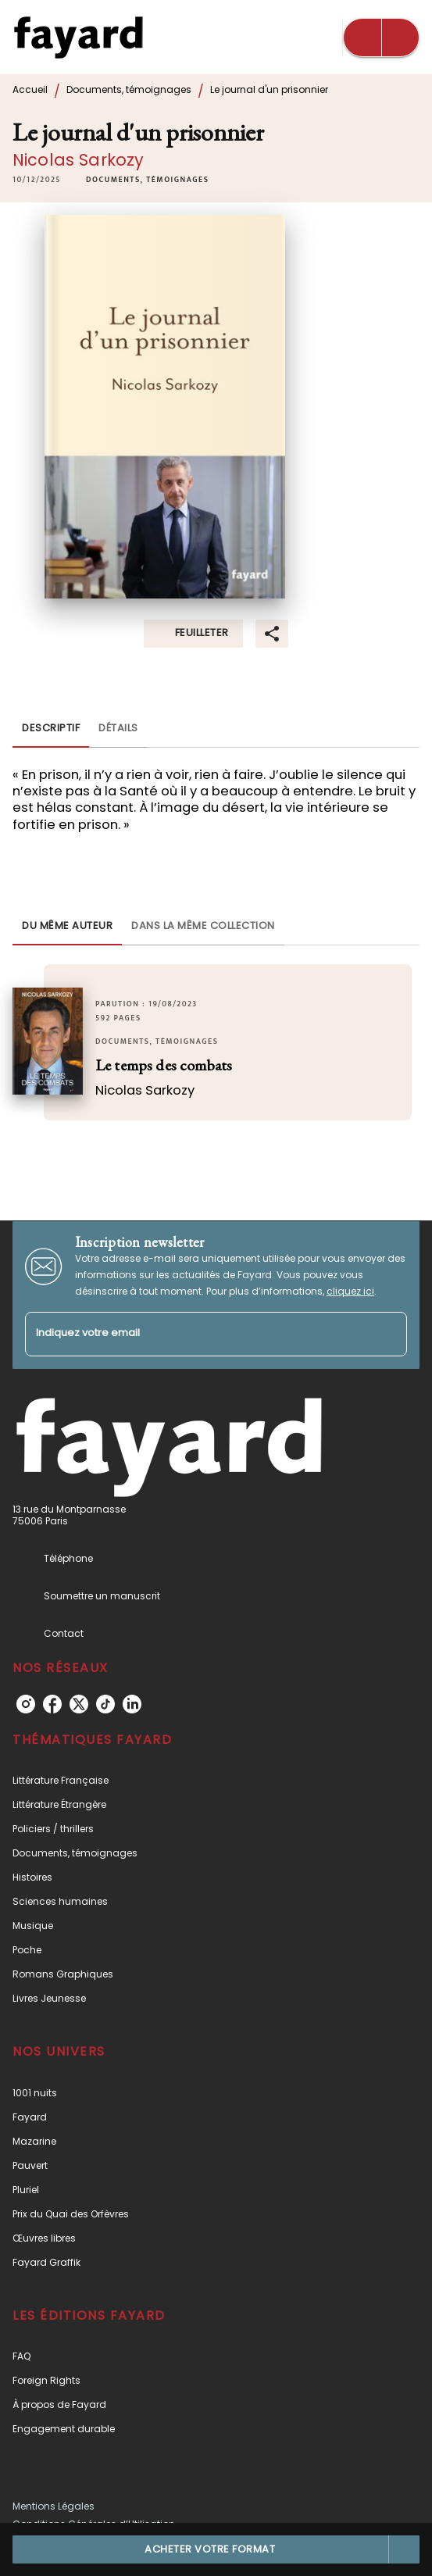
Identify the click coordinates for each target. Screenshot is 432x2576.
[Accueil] (78, 37)
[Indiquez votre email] (196, 1334)
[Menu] (381, 37)
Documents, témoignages (128, 89)
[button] (147, 180)
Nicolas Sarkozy (78, 159)
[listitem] (25, 1704)
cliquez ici (350, 1291)
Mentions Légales (53, 2506)
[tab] (50, 729)
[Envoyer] (388, 1334)
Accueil (30, 89)
